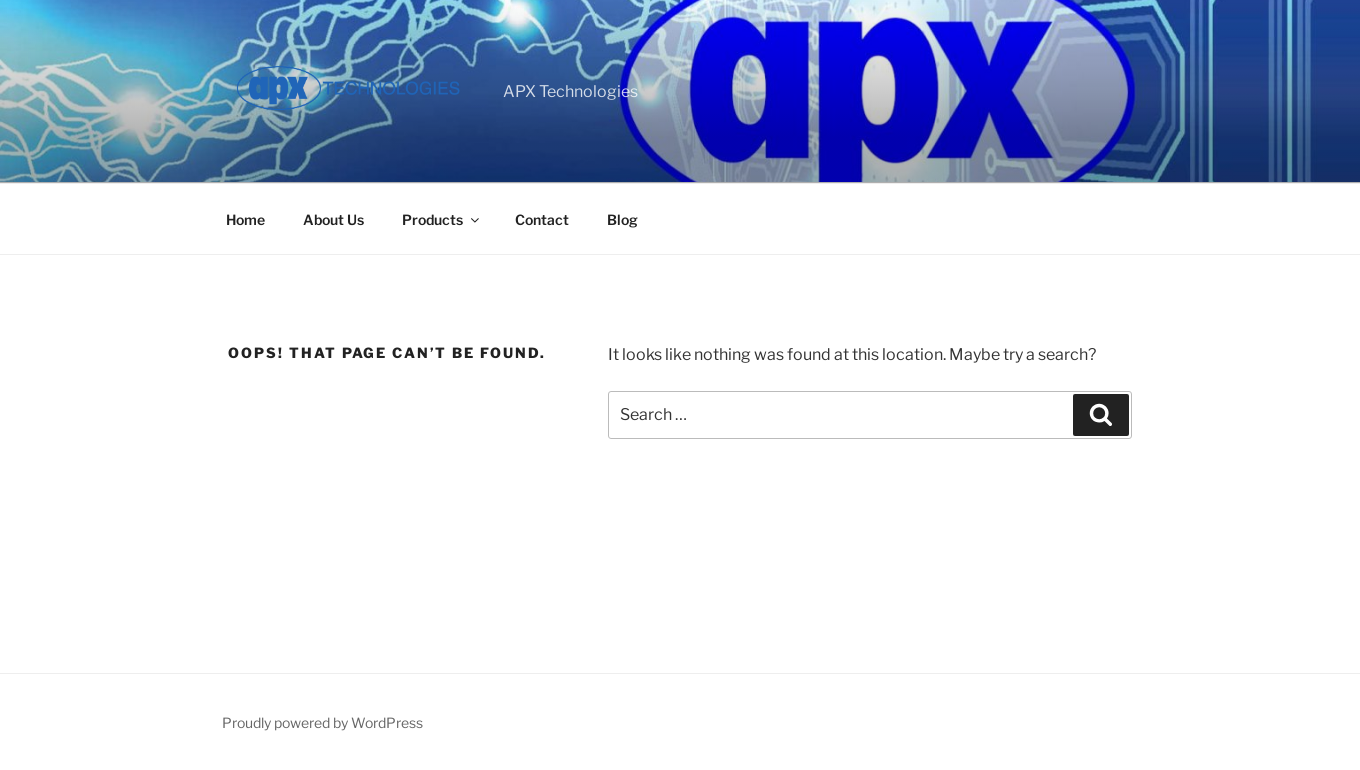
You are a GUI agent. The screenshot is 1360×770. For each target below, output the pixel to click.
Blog (622, 219)
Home (245, 219)
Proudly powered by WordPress (322, 722)
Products (442, 219)
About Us (333, 219)
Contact (542, 219)
